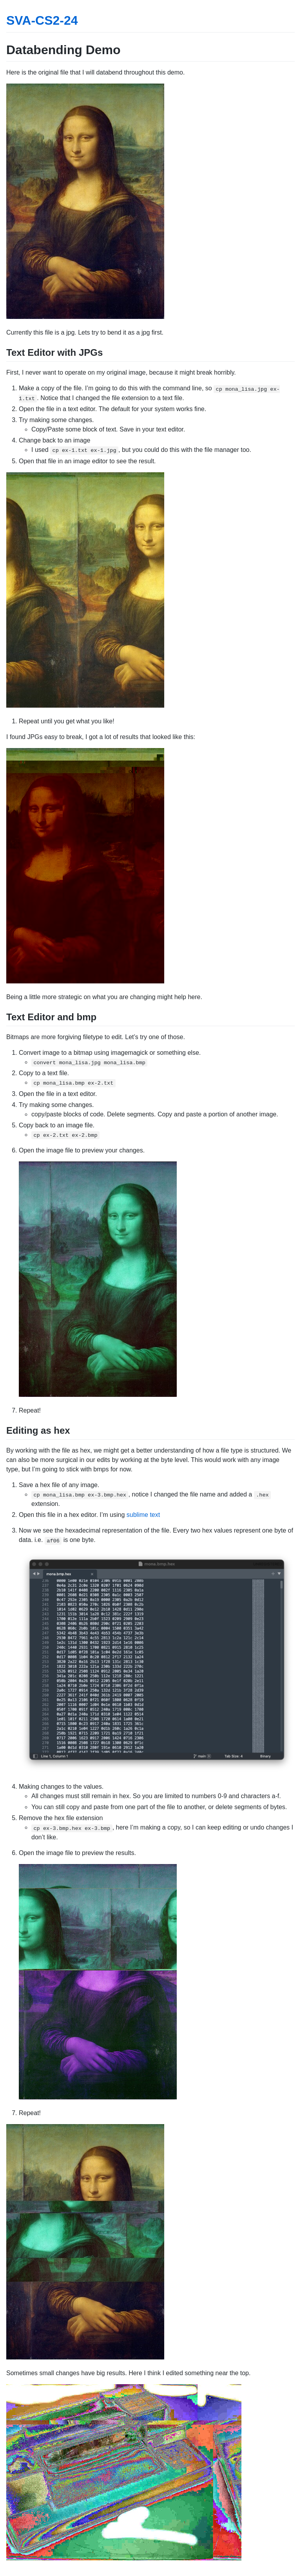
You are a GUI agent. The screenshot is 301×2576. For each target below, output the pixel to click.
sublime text (143, 1514)
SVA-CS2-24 (42, 20)
